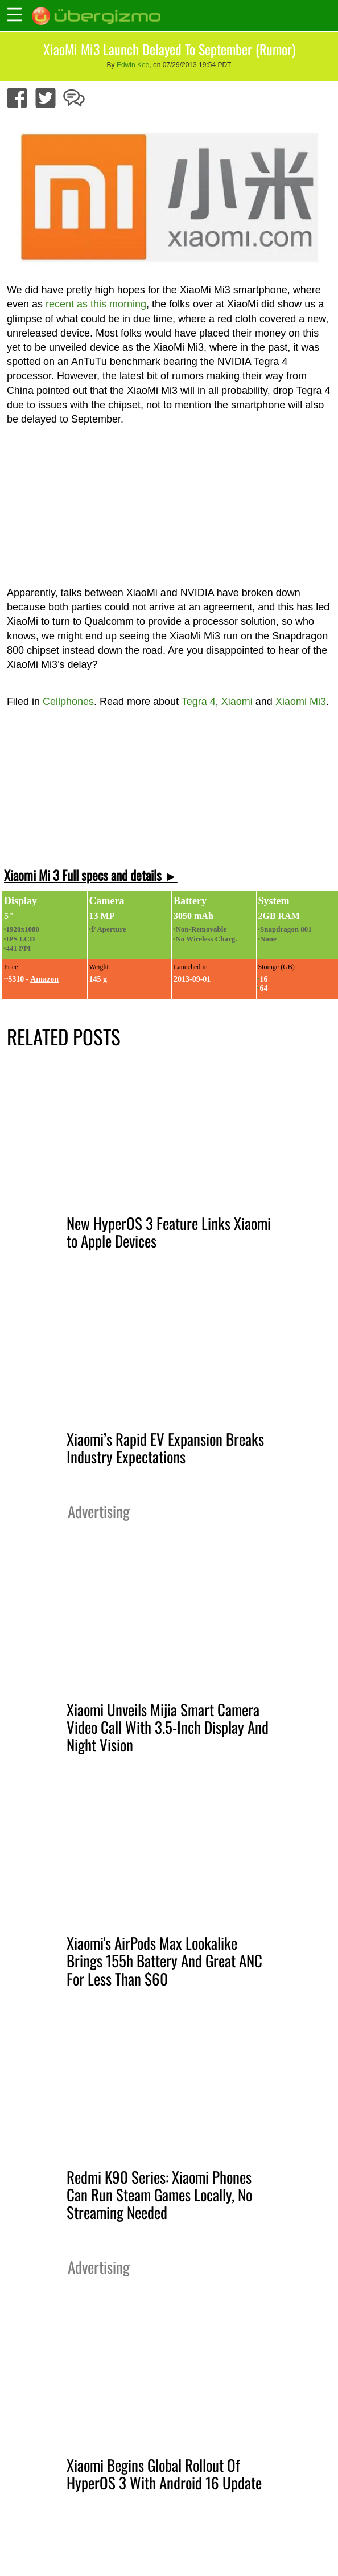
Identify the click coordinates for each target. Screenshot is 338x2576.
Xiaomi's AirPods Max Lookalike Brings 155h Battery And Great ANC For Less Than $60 (164, 1960)
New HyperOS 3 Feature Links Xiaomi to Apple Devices (169, 1232)
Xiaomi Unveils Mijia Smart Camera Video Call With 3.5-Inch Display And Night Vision (168, 1727)
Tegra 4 (199, 701)
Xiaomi (237, 701)
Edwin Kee (133, 65)
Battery (190, 900)
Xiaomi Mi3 (300, 701)
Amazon (44, 979)
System (274, 900)
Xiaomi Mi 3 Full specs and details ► (91, 875)
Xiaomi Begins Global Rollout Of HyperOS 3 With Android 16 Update (164, 2474)
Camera (107, 900)
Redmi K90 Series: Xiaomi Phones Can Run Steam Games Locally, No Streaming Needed (159, 2194)
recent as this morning (96, 304)
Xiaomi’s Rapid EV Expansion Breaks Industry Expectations (165, 1448)
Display (20, 900)
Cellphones (68, 701)
